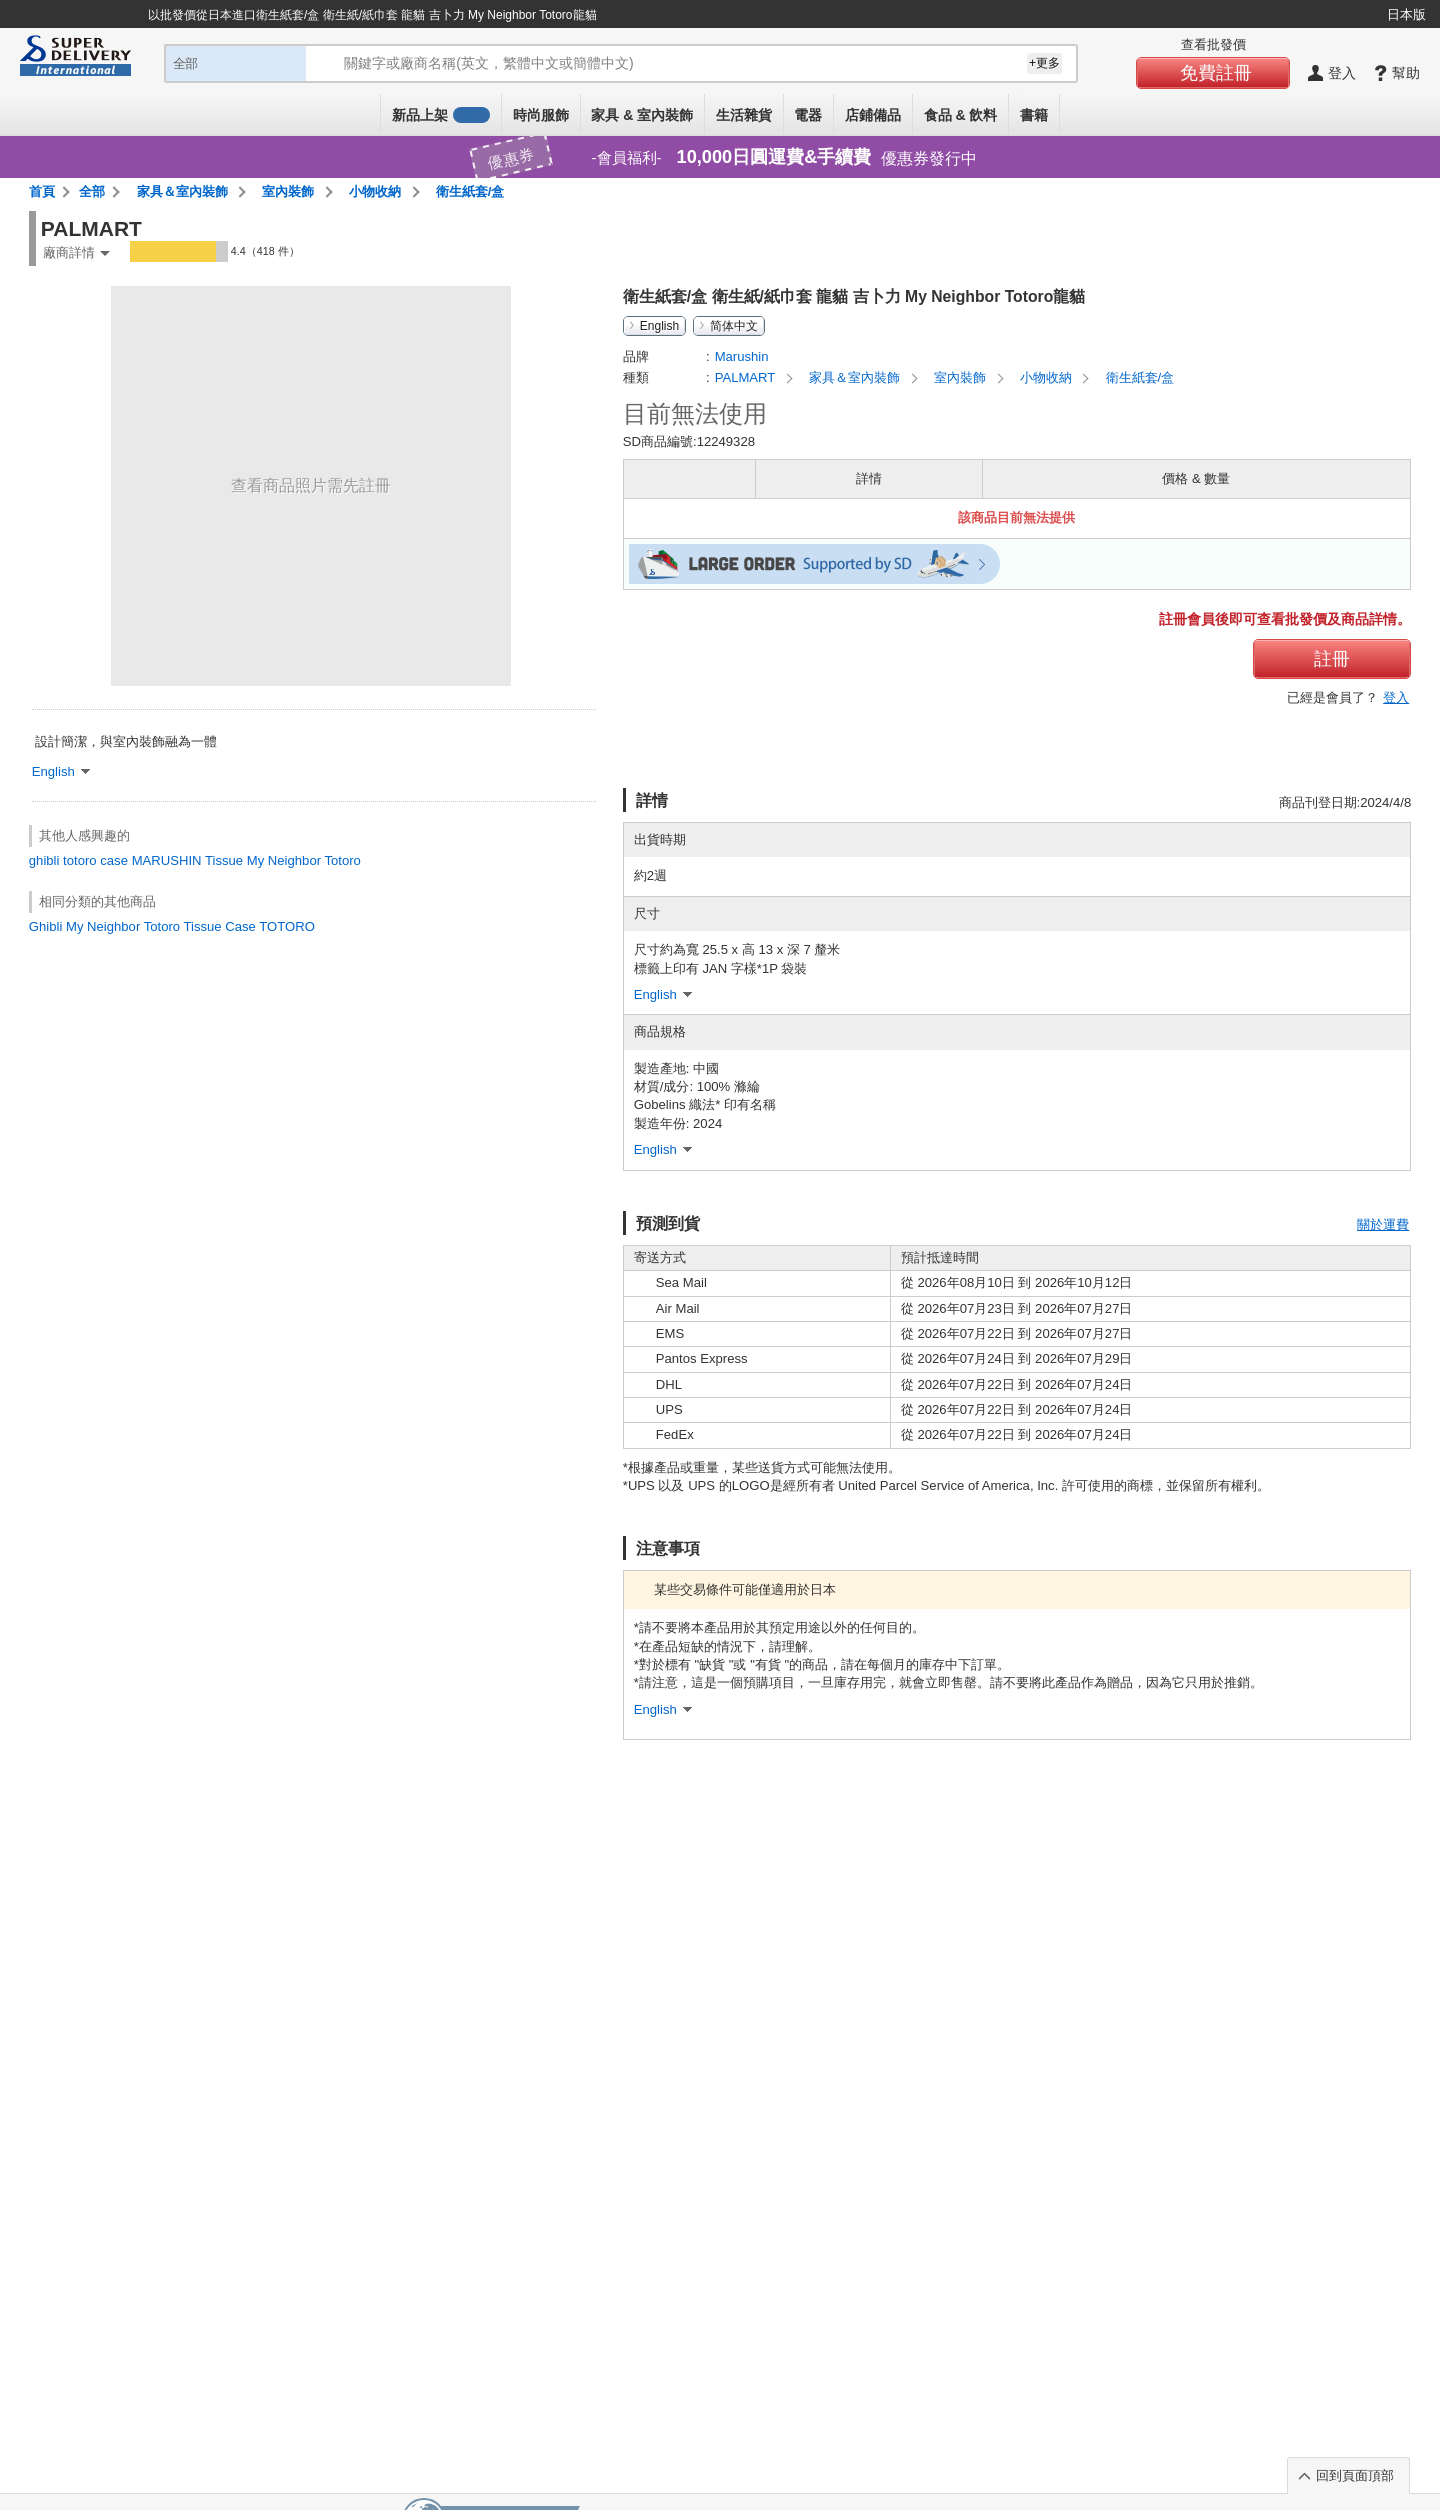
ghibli (44, 860)
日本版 (1406, 14)
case (114, 860)
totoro (80, 860)
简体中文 (734, 326)
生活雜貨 (744, 115)
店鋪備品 (873, 115)
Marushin (742, 356)
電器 (808, 115)
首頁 (42, 191)
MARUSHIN (167, 860)
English (659, 326)
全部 (92, 191)
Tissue (224, 860)
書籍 (1034, 115)
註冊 (1332, 659)
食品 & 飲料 (961, 115)
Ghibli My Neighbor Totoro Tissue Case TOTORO (172, 926)
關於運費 (1383, 1224)
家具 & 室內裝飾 (642, 115)
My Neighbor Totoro (304, 860)
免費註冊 (1216, 73)
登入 (1396, 697)
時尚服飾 (541, 115)
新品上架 (441, 115)
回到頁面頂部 (1355, 2475)
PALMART (747, 377)
